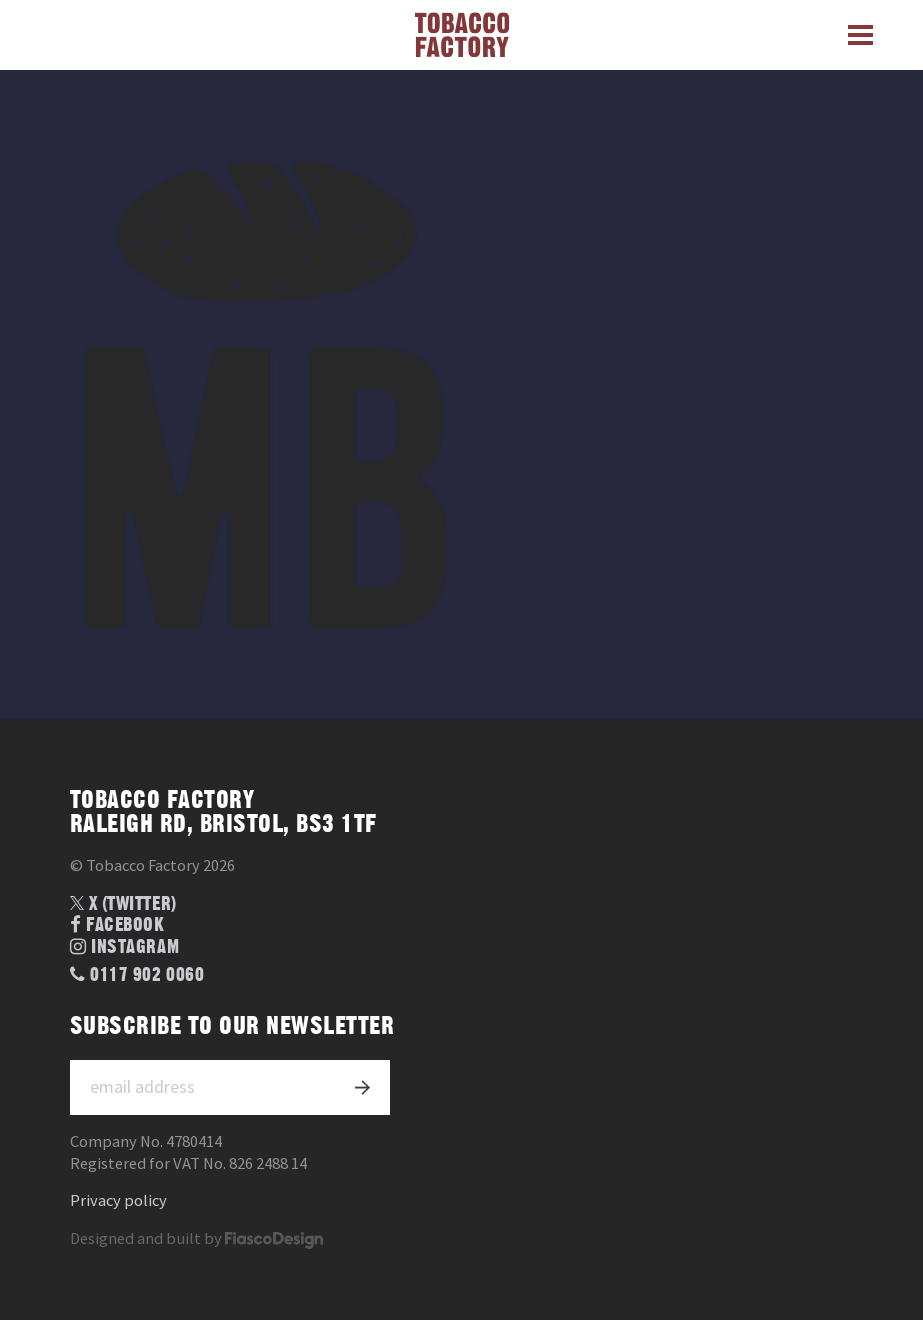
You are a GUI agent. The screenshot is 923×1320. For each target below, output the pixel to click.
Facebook (117, 925)
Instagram (124, 947)
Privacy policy (118, 1200)
